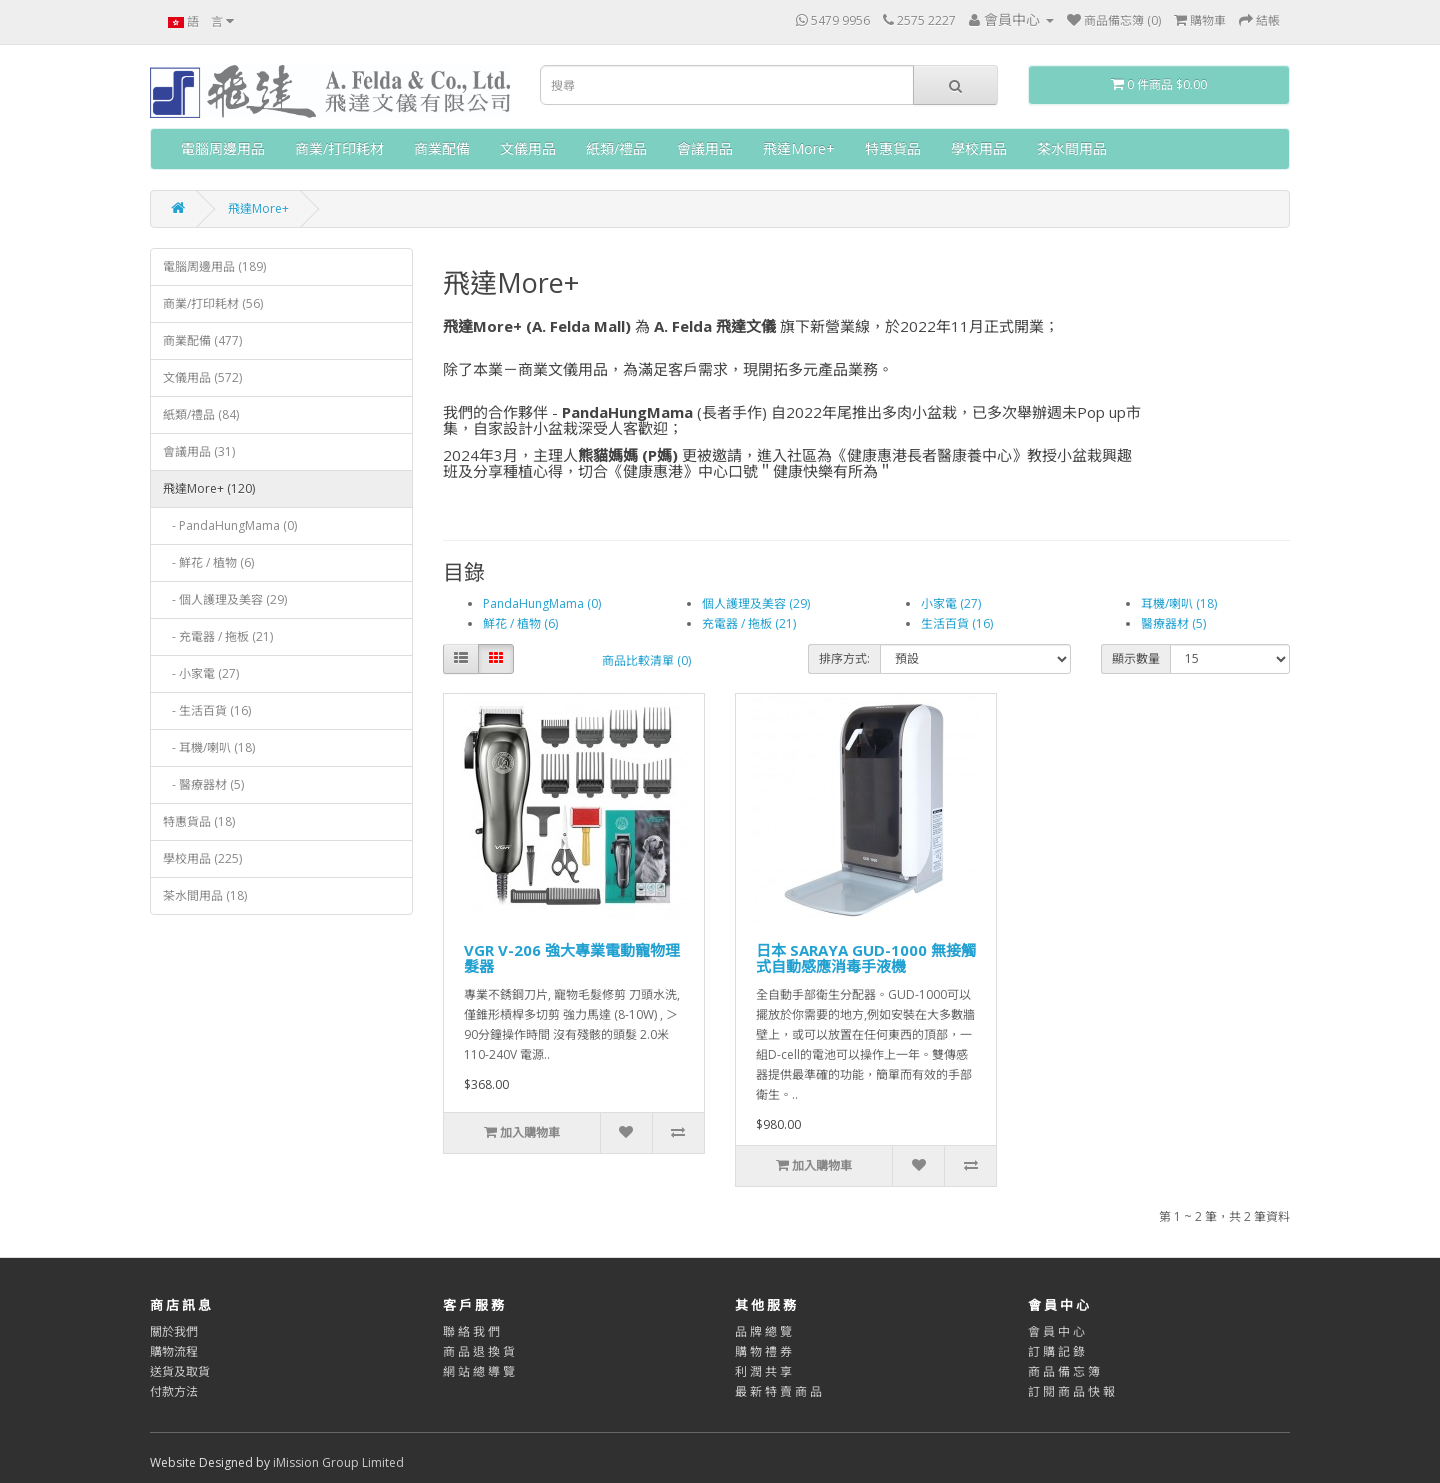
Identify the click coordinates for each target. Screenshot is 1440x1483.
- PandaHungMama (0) (230, 525)
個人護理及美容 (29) (756, 603)
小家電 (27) (951, 603)
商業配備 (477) (202, 340)
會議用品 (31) (199, 451)
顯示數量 (1136, 658)
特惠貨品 (893, 148)
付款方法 (174, 1391)
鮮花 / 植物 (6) (520, 623)
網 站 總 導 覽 (479, 1371)
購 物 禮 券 (763, 1351)
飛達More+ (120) (209, 488)
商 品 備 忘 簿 (1064, 1371)
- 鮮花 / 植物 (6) (208, 562)
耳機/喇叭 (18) (1179, 603)
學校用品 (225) (202, 858)
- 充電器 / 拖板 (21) (218, 636)
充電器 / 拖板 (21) (749, 623)
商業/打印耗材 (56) (213, 303)
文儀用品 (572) (202, 377)
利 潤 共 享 (763, 1371)
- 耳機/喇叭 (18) (209, 747)
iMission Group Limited (338, 1462)
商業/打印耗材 (339, 148)
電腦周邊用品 (223, 148)
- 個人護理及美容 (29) (225, 599)
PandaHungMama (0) (542, 603)
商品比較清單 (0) (646, 660)
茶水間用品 (1072, 148)
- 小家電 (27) (201, 673)
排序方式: (844, 658)
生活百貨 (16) (957, 623)
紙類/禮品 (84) (201, 414)
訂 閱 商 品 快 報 (1071, 1391)
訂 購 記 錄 (1056, 1351)
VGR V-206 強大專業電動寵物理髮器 (572, 958)
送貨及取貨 (180, 1371)
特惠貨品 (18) (199, 821)
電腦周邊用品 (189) (214, 266)
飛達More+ (799, 148)
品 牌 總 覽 (763, 1331)
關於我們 (174, 1331)
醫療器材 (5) (1173, 623)
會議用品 (705, 148)
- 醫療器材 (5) (203, 784)
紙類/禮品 (616, 148)
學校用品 (979, 148)
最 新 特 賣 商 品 (778, 1391)
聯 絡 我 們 (471, 1331)
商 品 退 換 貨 (479, 1351)
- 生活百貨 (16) (207, 710)
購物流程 (174, 1351)
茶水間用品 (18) (205, 895)
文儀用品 (528, 148)
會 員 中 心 (1056, 1331)
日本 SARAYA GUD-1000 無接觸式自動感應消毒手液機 (866, 958)
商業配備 (442, 148)
